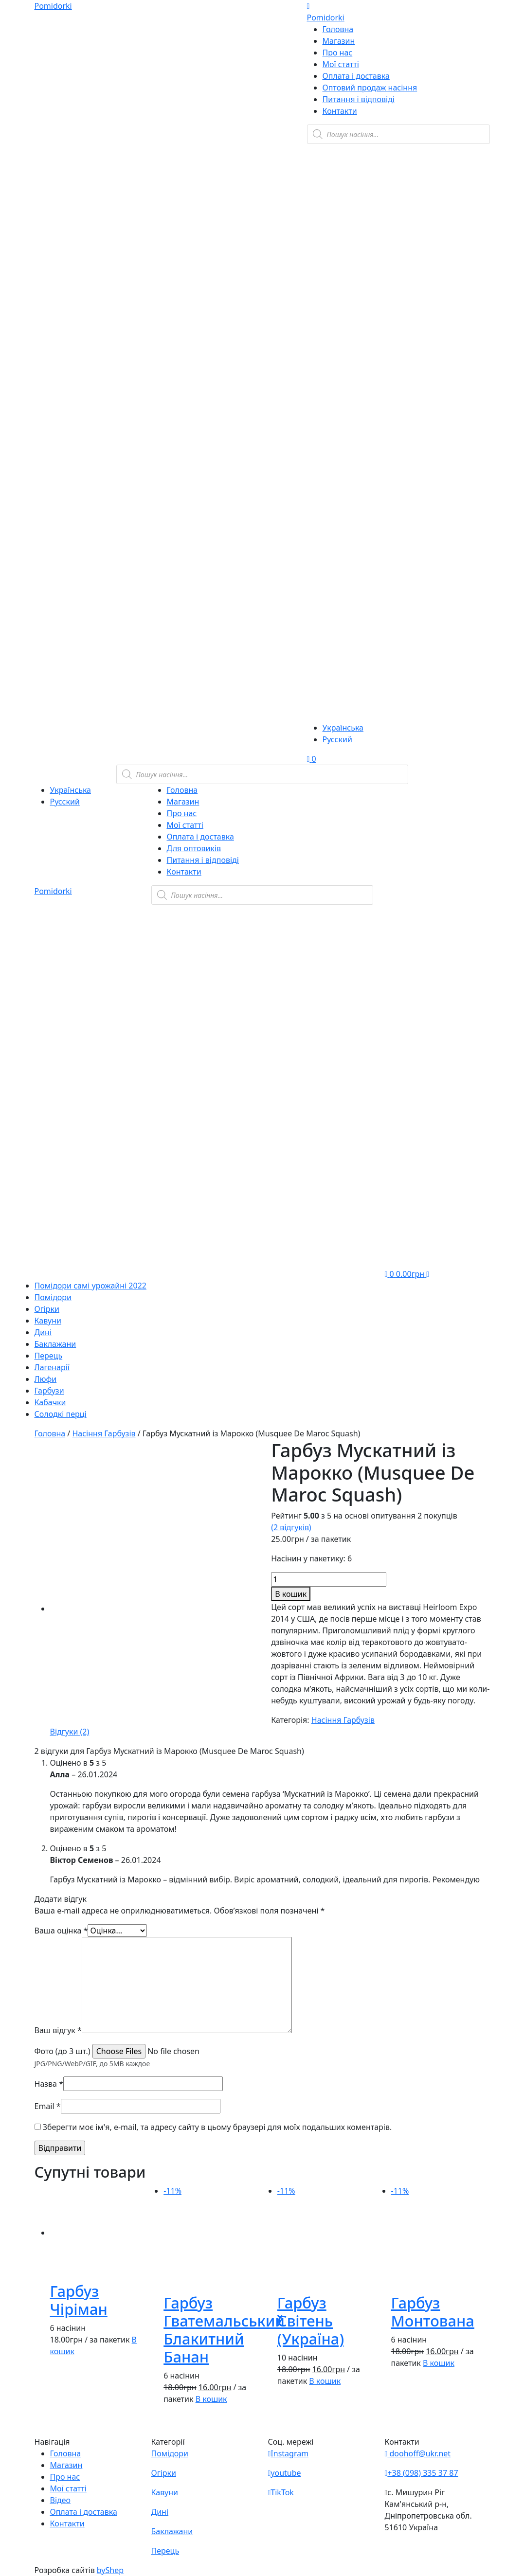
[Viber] (365, 201)
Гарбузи (49, 1390)
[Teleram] (398, 350)
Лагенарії (52, 1367)
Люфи (46, 1379)
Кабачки (50, 1402)
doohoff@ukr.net (418, 2453)
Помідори (53, 1297)
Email (48, 2106)
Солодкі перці (61, 1414)
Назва (49, 2083)
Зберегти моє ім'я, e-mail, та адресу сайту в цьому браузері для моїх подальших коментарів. (217, 2127)
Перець (49, 1355)
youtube (284, 2473)
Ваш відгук (58, 2030)
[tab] (70, 1731)
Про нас (338, 52)
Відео (60, 2500)
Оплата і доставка (356, 76)
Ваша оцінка (61, 1930)
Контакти (340, 111)
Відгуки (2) (70, 1731)
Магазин (339, 41)
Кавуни (48, 1320)
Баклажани (55, 1344)
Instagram (288, 2453)
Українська (343, 727)
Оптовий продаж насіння (370, 87)
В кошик (291, 1594)
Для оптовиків (194, 848)
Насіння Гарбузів (103, 1433)
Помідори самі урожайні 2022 (90, 1285)
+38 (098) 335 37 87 (421, 2473)
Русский (337, 739)
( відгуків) (291, 1527)
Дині (43, 1332)
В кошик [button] (211, 2399)
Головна (338, 29)
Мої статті (341, 64)
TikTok (281, 2492)
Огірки (47, 1309)
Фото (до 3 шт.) (62, 2051)
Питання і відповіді (359, 99)
